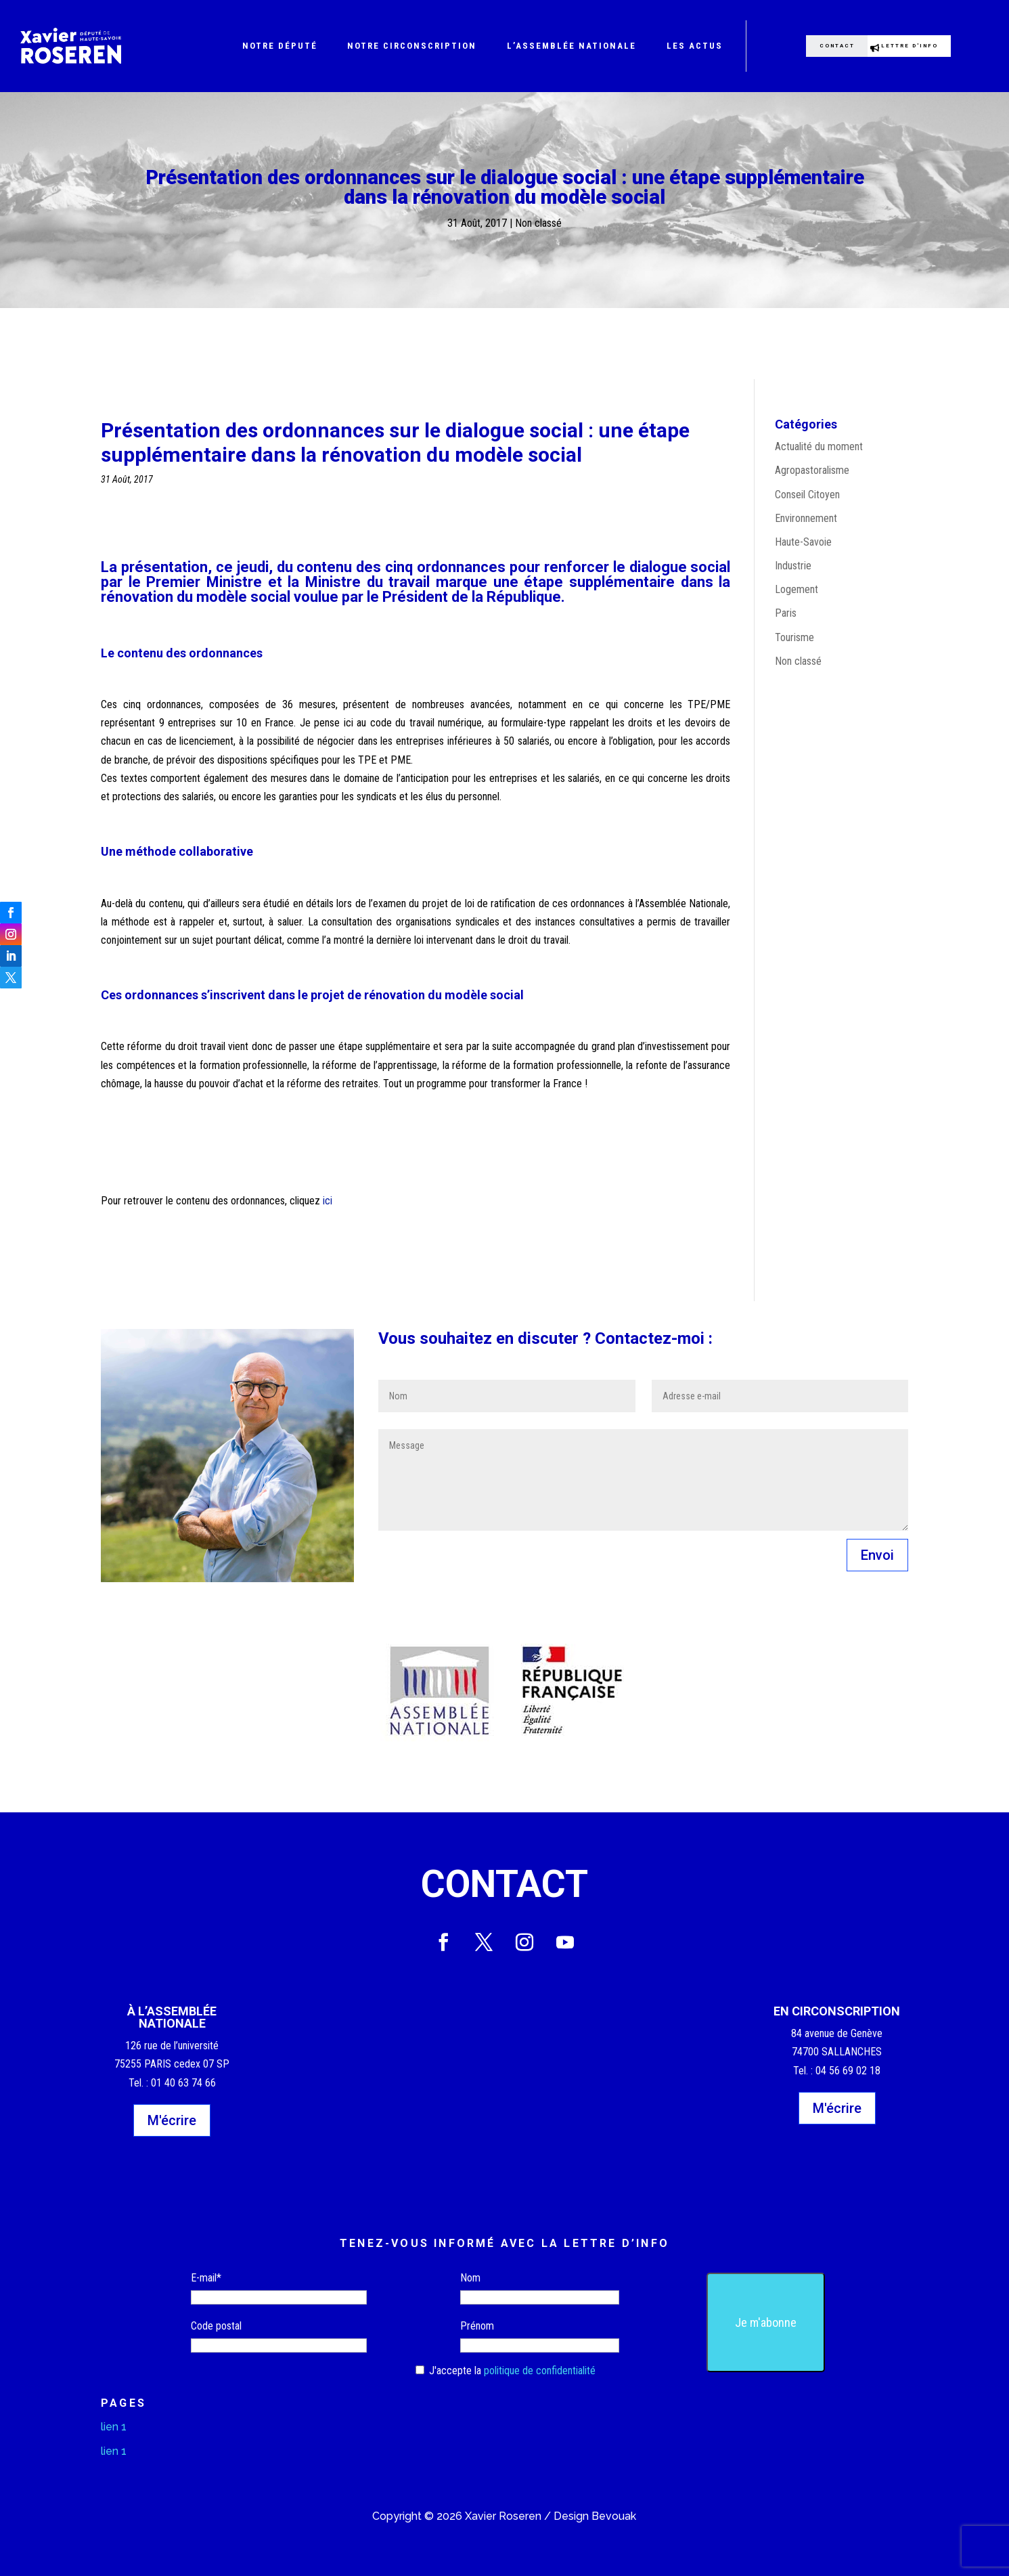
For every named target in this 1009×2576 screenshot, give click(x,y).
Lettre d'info (926, 46)
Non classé (538, 223)
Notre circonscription (411, 46)
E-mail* (206, 2277)
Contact (822, 46)
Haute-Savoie (803, 542)
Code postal (216, 2325)
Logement (796, 589)
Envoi (877, 1555)
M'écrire (172, 2120)
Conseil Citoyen (807, 494)
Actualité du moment (819, 446)
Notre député (279, 46)
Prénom (477, 2325)
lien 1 (114, 2426)
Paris (786, 613)
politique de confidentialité (540, 2370)
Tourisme (794, 637)
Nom (470, 2277)
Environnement (806, 518)
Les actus (695, 46)
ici (327, 1200)
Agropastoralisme (812, 470)
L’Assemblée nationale (571, 46)
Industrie (793, 565)
